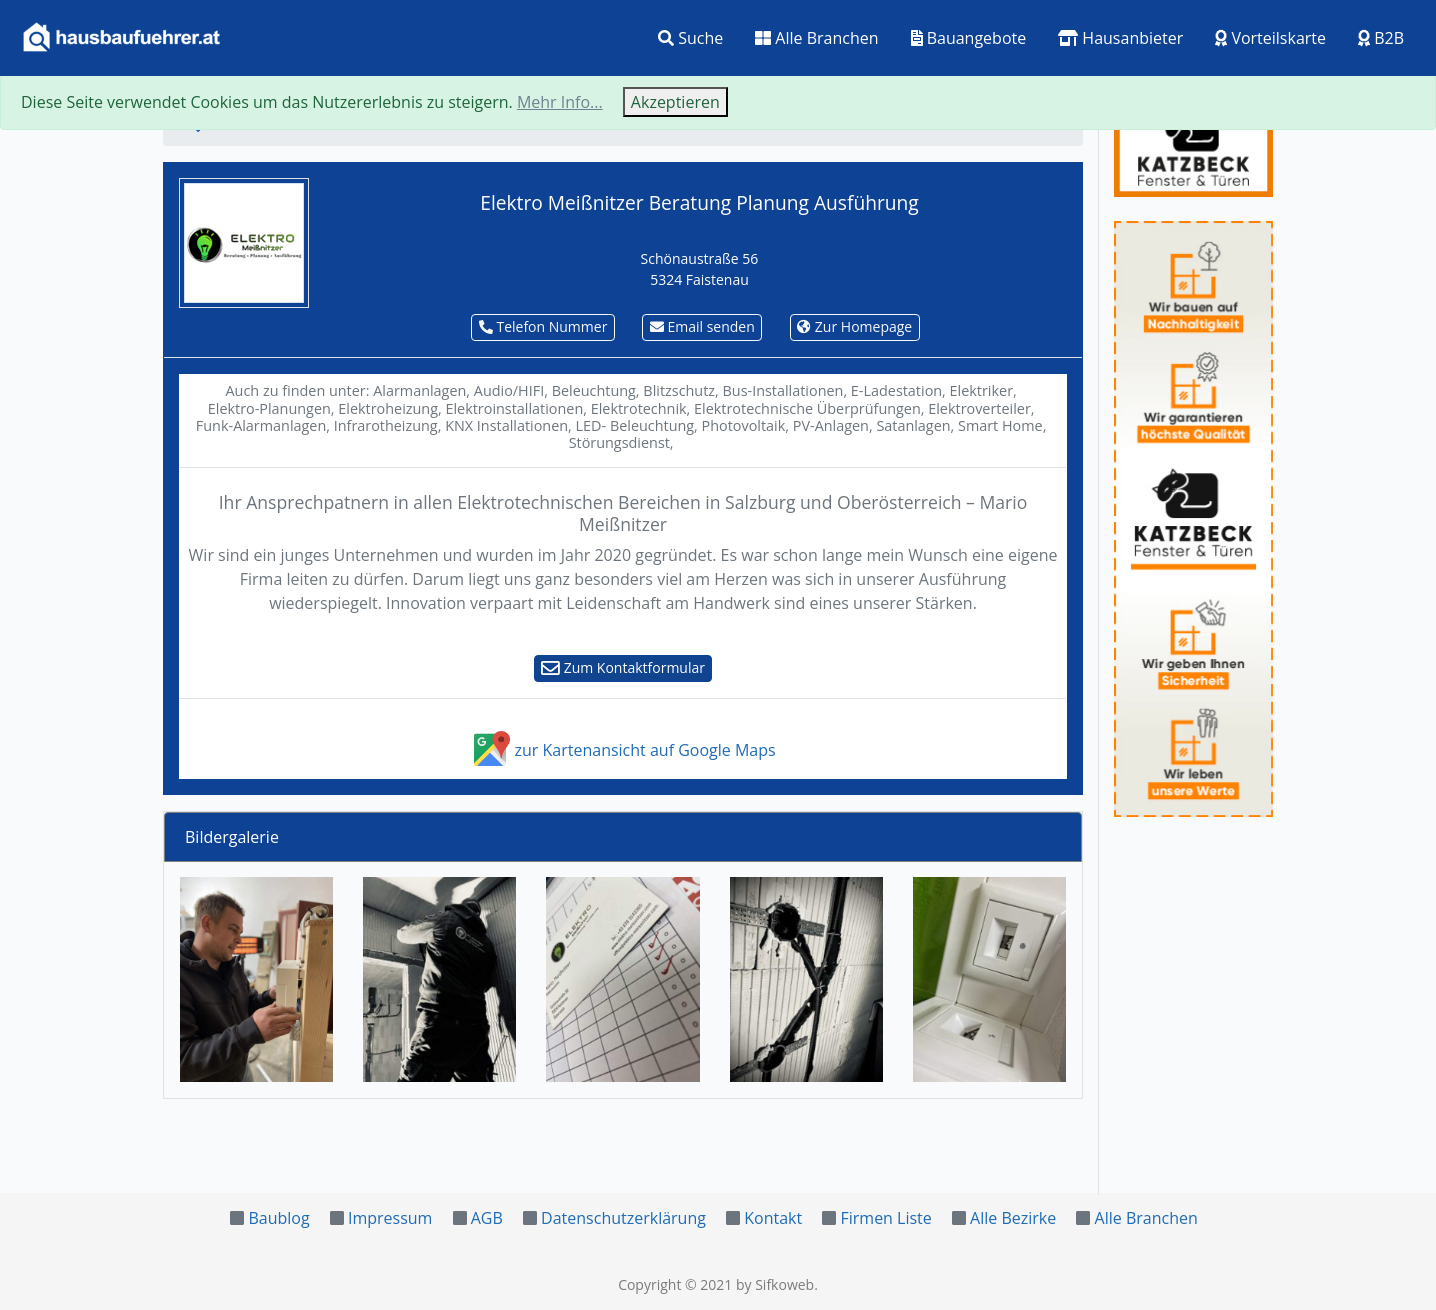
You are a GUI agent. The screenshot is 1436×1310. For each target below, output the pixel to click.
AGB (487, 1218)
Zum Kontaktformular (623, 667)
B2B (1381, 38)
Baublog (278, 1218)
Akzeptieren (675, 102)
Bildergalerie (232, 837)
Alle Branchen (816, 38)
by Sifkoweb (775, 1284)
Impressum (390, 1218)
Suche (690, 38)
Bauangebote (969, 38)
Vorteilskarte (1270, 38)
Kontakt (773, 1218)
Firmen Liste (885, 1218)
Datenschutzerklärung (623, 1218)
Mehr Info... (560, 102)
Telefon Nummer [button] (543, 326)
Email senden (702, 326)
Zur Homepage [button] (854, 326)
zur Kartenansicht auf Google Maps (622, 750)
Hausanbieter (1120, 38)
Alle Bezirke (1013, 1218)
